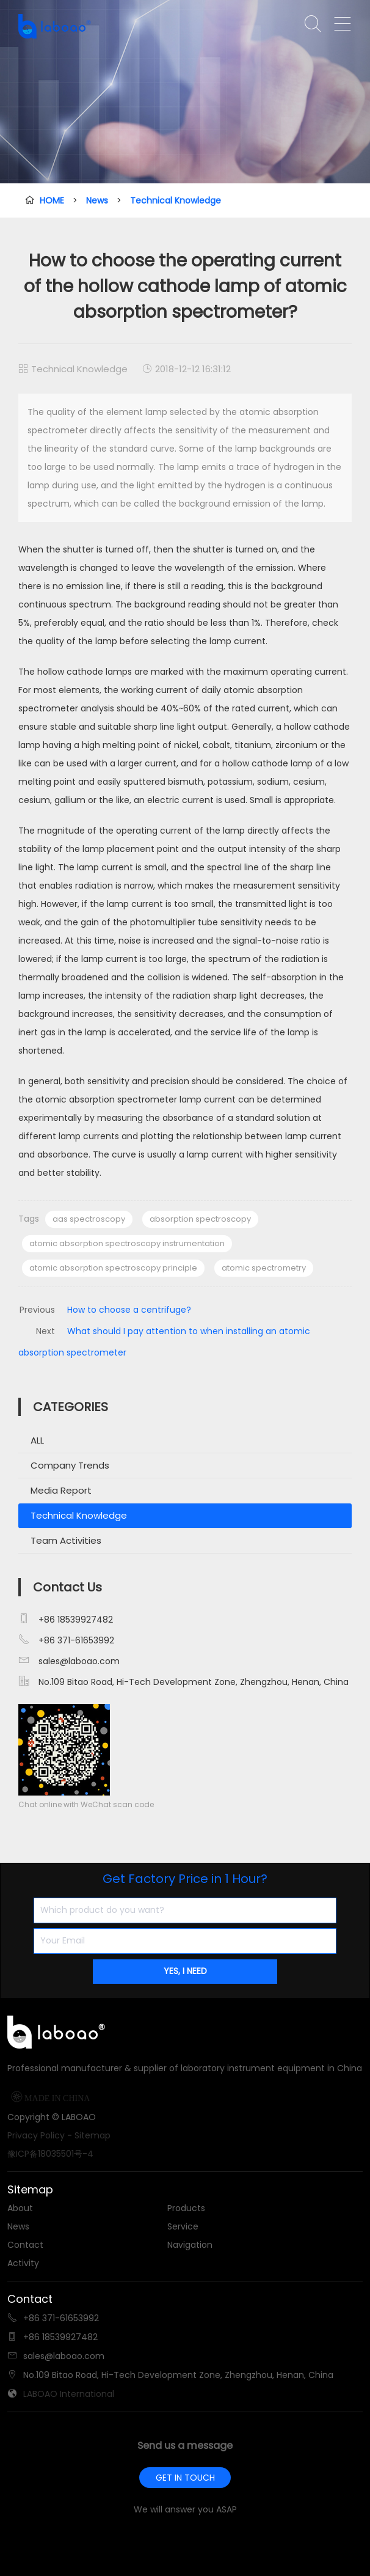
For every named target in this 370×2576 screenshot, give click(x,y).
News (97, 200)
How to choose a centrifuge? (129, 1310)
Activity (23, 2263)
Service (182, 2226)
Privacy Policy (36, 2135)
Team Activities (66, 1540)
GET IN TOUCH (185, 2477)
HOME (52, 200)
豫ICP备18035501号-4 (50, 2154)
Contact (25, 2245)
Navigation (189, 2245)
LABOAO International (68, 2394)
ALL (37, 1440)
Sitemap (92, 2135)
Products (186, 2208)
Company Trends (70, 1465)
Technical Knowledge (175, 200)
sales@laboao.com (79, 1661)
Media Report (61, 1490)
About (20, 2208)
